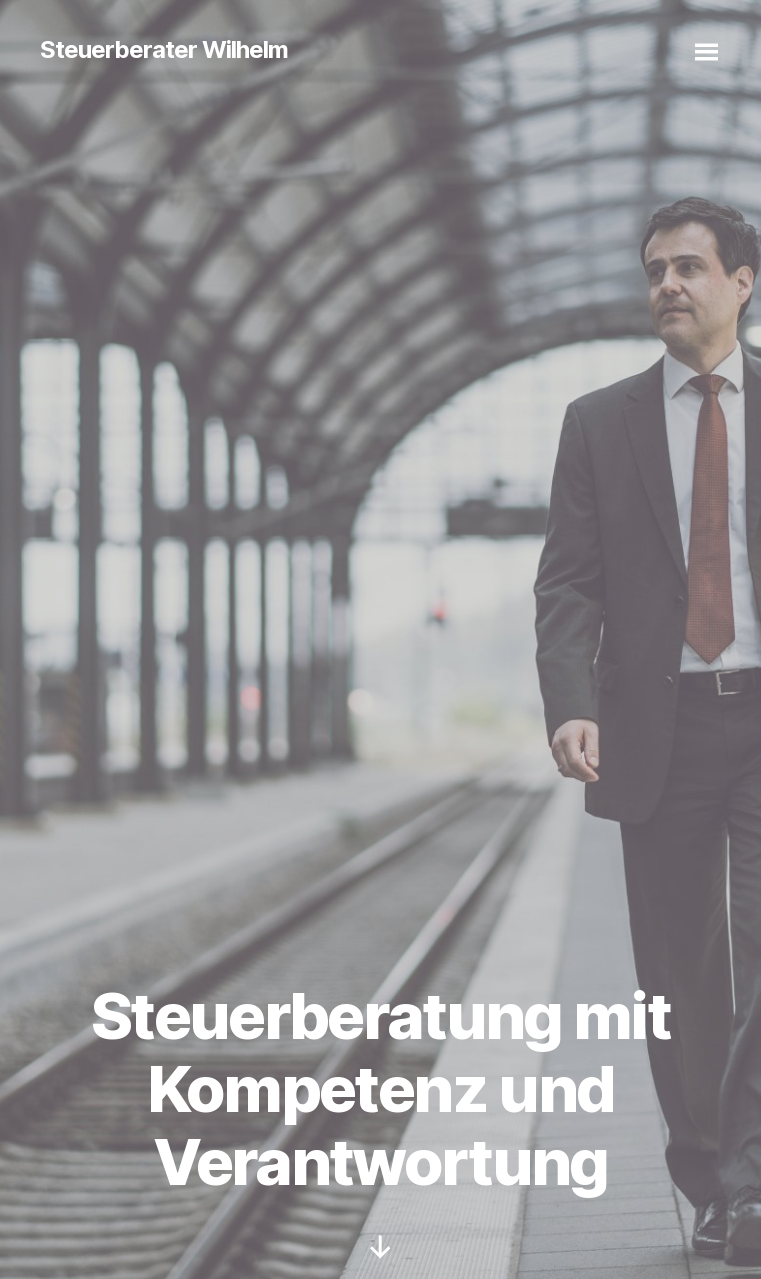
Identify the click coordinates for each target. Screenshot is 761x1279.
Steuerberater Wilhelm (164, 50)
